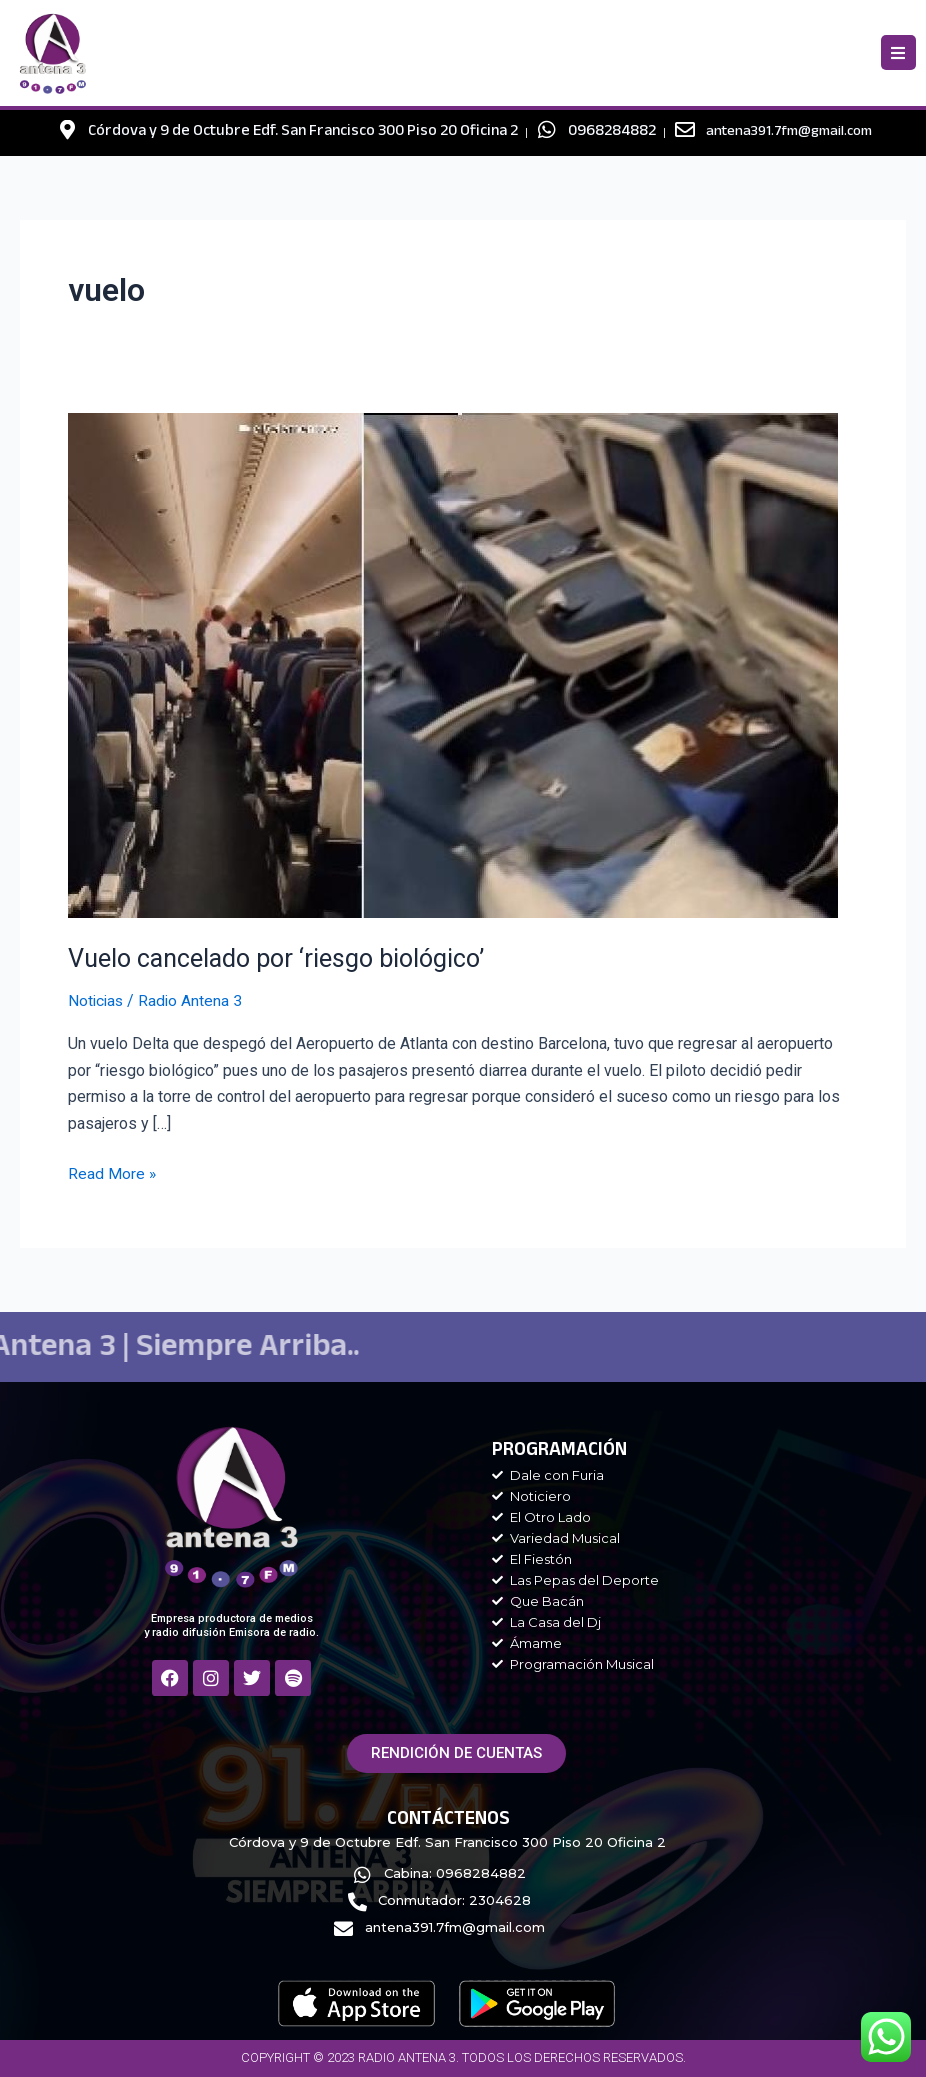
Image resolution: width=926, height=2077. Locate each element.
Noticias (97, 1000)
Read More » (112, 1172)
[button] (898, 52)
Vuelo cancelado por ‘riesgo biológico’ (283, 958)
